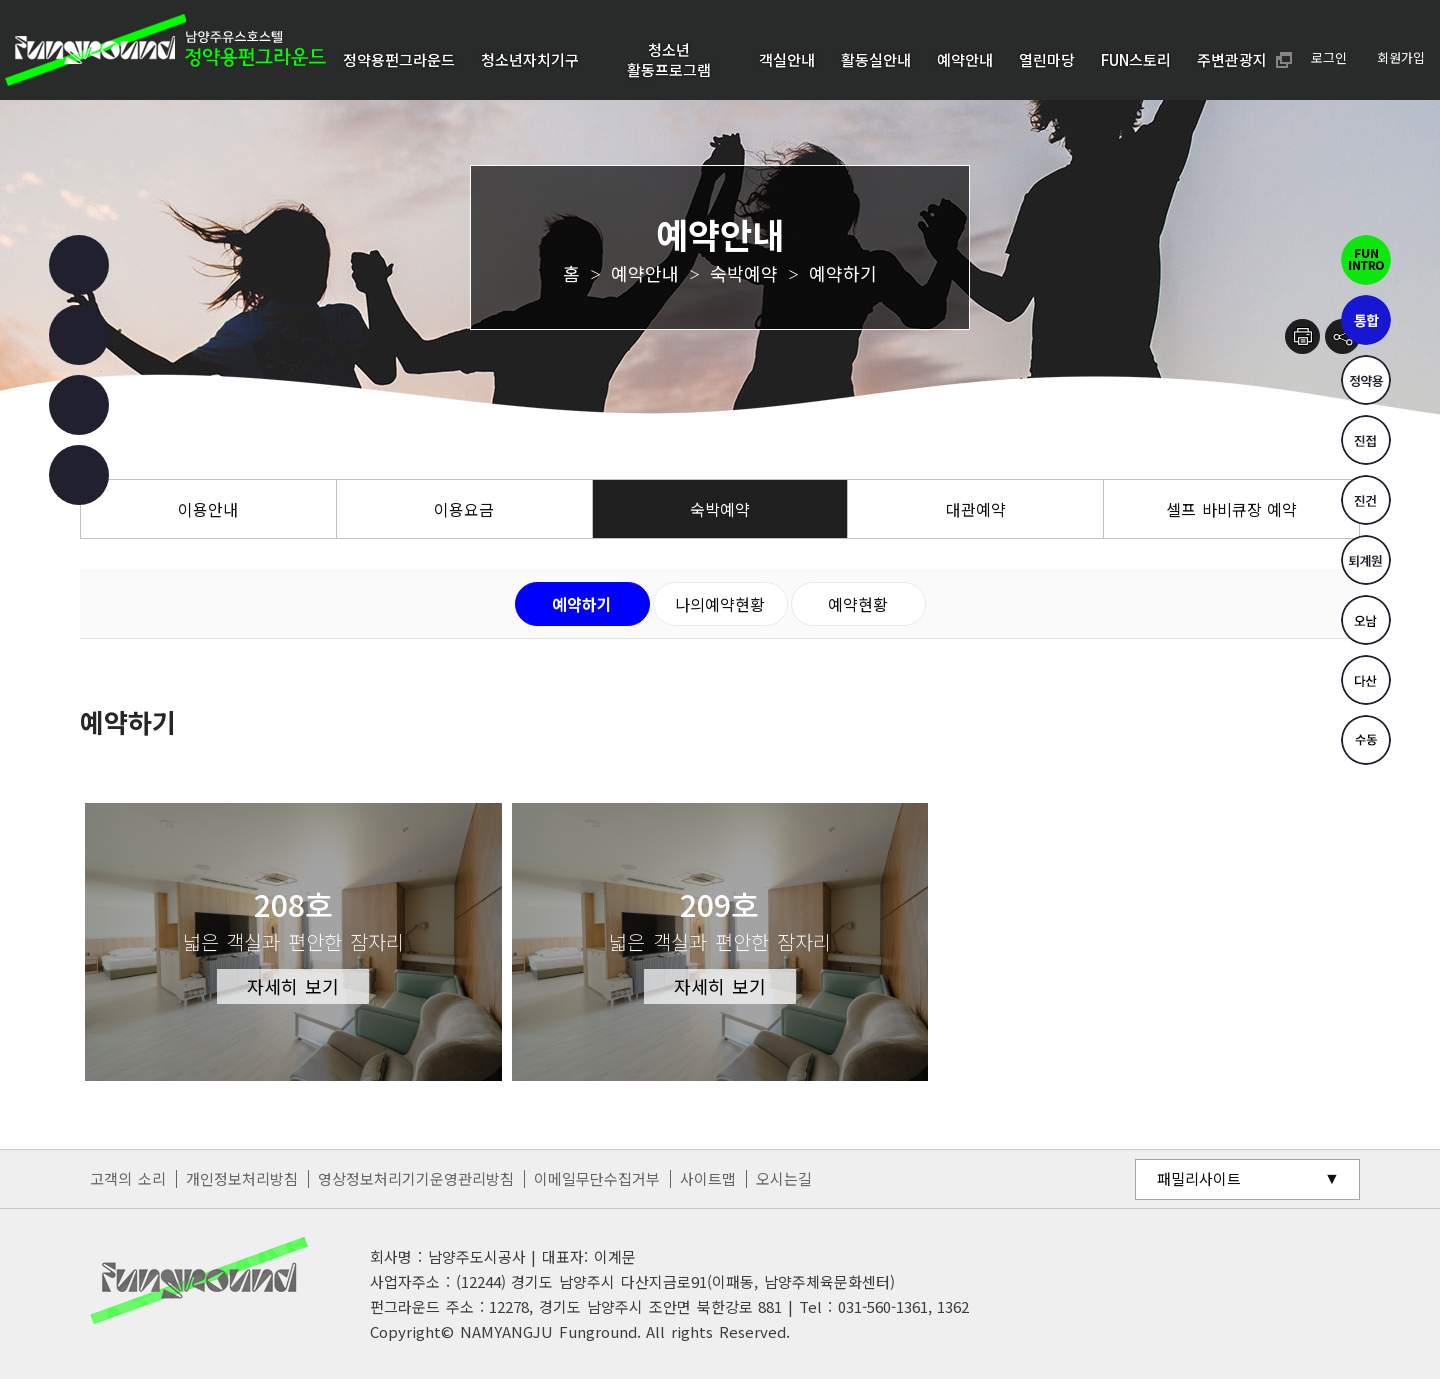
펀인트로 (1366, 260)
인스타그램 (79, 335)
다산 (1366, 680)
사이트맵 (708, 1178)
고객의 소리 (128, 1178)
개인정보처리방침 (242, 1178)
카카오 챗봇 (79, 475)
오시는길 (784, 1178)
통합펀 (1366, 320)
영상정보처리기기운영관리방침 (416, 1178)
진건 (1366, 500)
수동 (1366, 740)
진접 (1366, 440)
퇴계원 (1366, 560)
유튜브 (79, 405)
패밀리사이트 (1199, 1178)
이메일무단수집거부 (597, 1178)
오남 (1366, 620)
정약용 (1366, 380)
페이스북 (79, 265)
